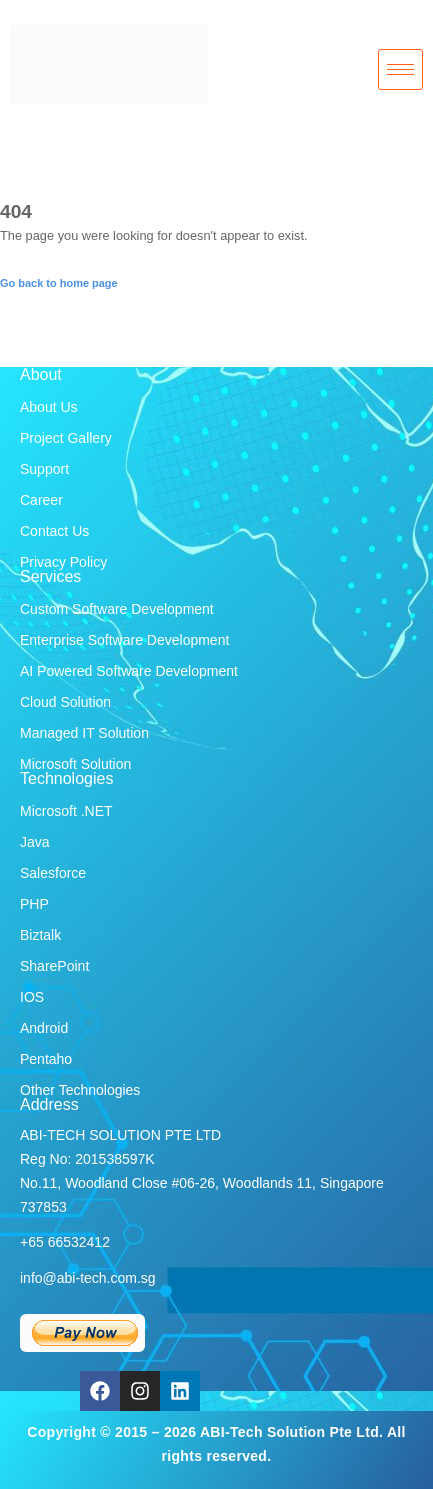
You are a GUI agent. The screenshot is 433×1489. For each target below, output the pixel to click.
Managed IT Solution (84, 733)
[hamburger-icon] (400, 70)
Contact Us (54, 531)
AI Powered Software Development (129, 671)
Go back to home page (59, 283)
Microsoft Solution (75, 764)
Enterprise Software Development (124, 640)
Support (44, 469)
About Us (49, 407)
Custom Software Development (117, 609)
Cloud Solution (65, 702)
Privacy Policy (63, 562)
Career (41, 500)
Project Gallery (66, 438)
